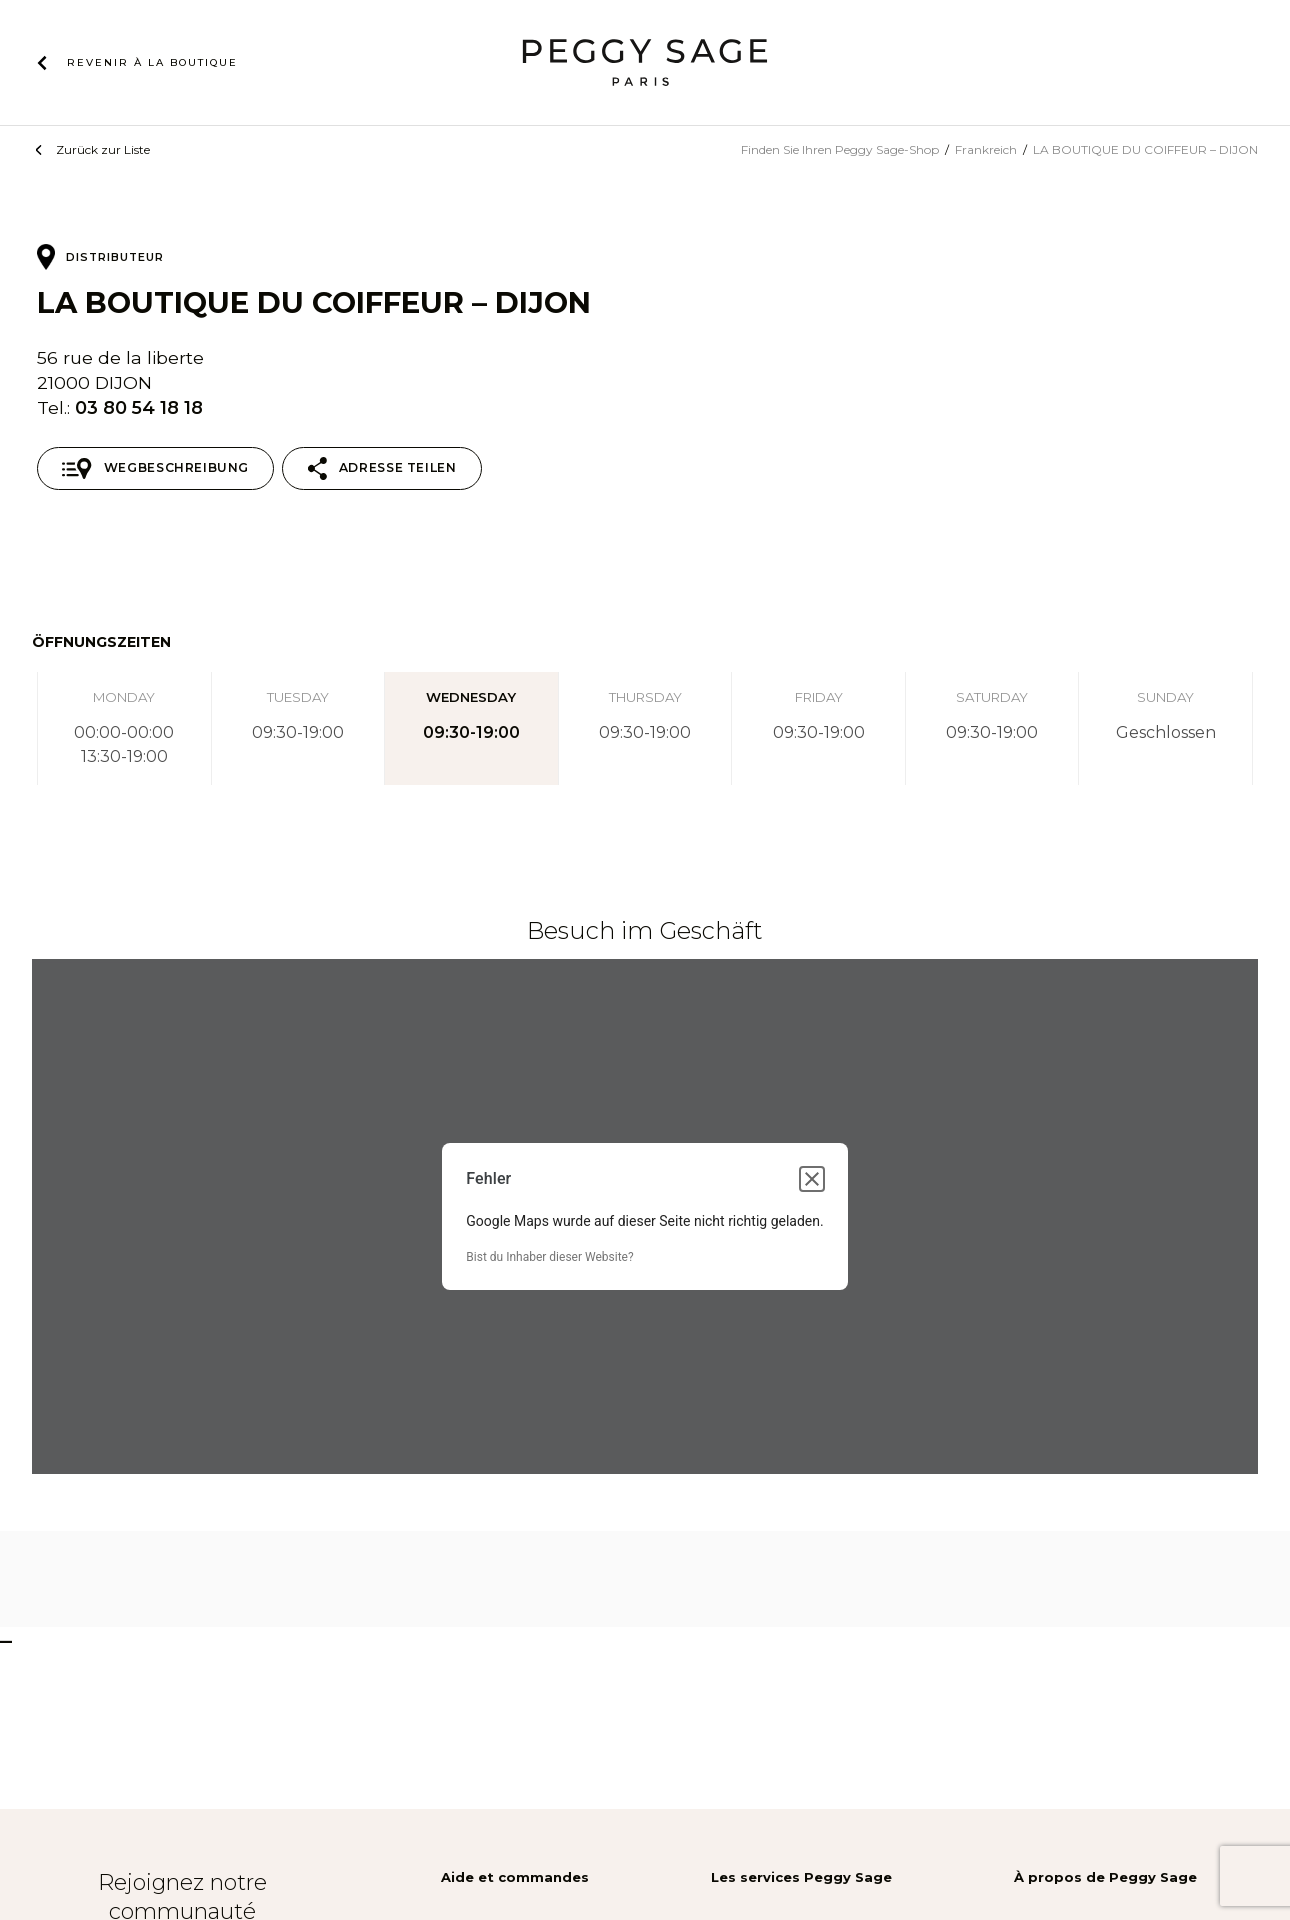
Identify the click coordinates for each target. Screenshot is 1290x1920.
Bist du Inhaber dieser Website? (549, 1257)
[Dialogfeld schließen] (812, 1179)
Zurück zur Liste (103, 149)
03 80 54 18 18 (139, 407)
